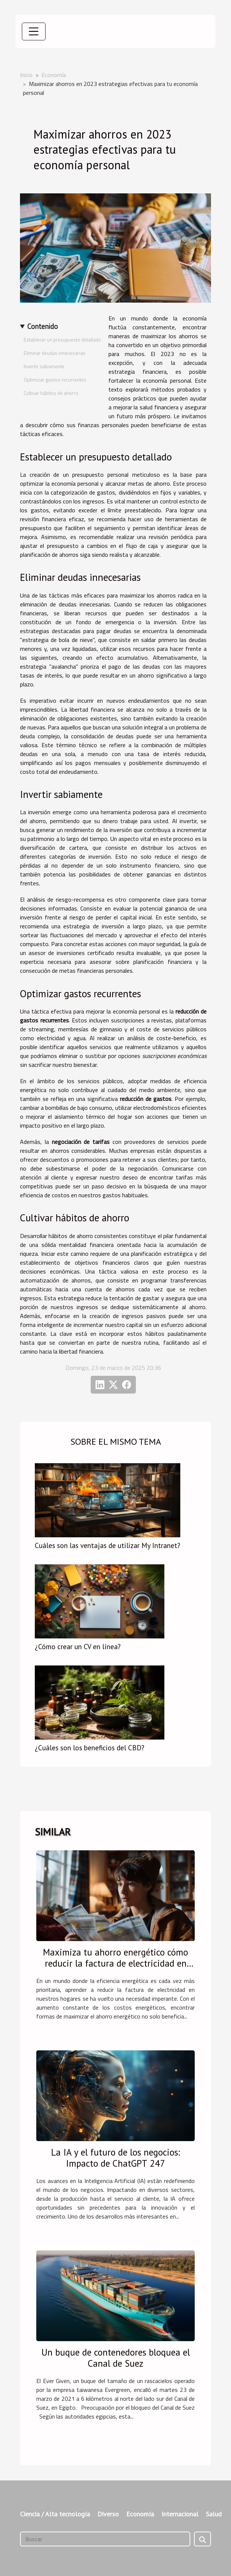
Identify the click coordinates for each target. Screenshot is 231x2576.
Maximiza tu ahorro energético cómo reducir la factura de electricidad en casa (115, 1963)
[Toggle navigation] (34, 31)
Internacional (179, 2514)
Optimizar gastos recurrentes (55, 379)
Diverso (108, 2514)
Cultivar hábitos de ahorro (51, 393)
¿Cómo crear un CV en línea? (78, 1646)
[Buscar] (105, 2539)
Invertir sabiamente (44, 366)
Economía (53, 74)
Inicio (26, 74)
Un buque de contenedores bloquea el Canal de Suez (115, 2357)
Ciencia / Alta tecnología (55, 2514)
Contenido (42, 326)
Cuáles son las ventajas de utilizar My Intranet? (107, 1545)
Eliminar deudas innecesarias (55, 353)
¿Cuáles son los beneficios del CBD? (89, 1747)
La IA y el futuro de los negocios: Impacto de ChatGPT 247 (115, 2157)
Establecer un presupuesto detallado (62, 339)
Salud (214, 2514)
